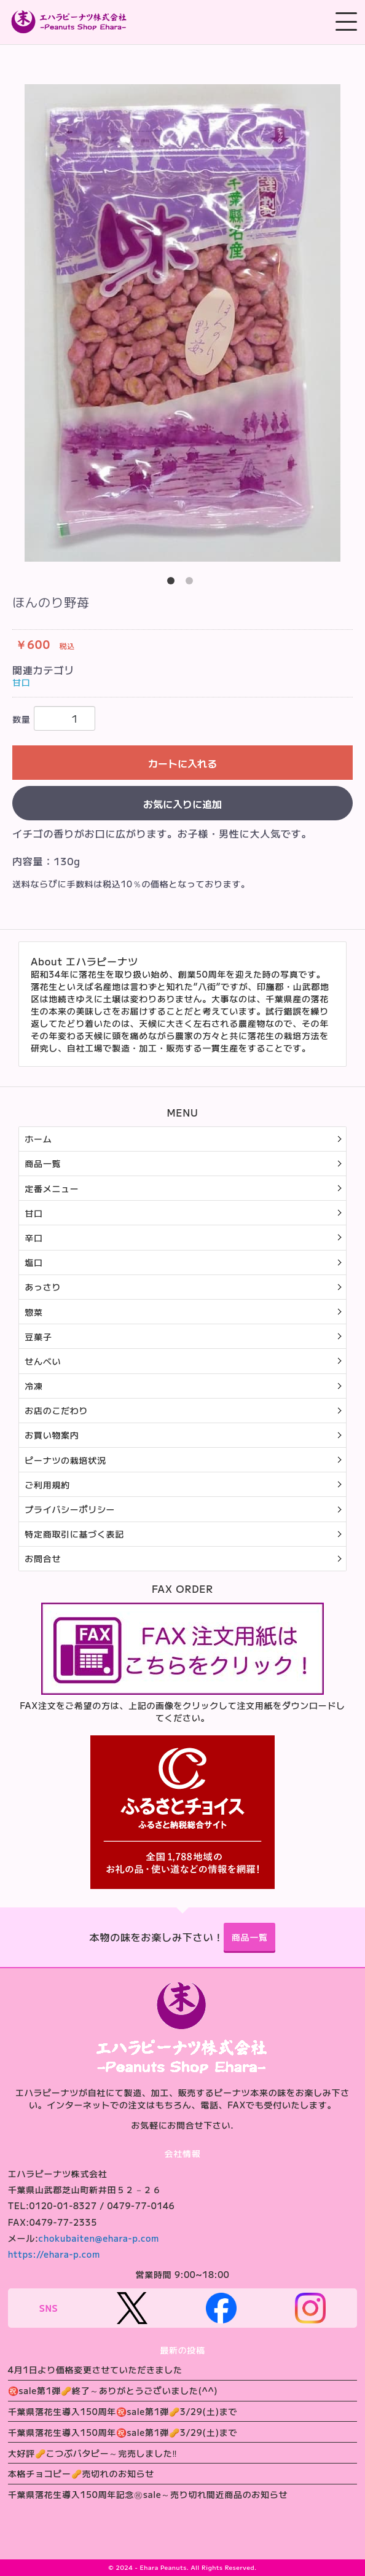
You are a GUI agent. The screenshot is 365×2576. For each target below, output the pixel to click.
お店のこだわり (56, 1410)
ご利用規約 (47, 1484)
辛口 (33, 1237)
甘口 (21, 682)
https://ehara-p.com (54, 2254)
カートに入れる (182, 763)
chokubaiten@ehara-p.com (99, 2238)
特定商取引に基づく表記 (74, 1534)
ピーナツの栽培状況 (65, 1460)
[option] (182, 323)
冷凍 (33, 1386)
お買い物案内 (52, 1435)
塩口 (33, 1262)
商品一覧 (43, 1163)
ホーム (38, 1139)
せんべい (43, 1361)
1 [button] (173, 583)
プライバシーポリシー (70, 1509)
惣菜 (33, 1312)
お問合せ (43, 1558)
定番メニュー (52, 1188)
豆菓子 (38, 1336)
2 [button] (192, 583)
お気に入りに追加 (182, 803)
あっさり (43, 1287)
